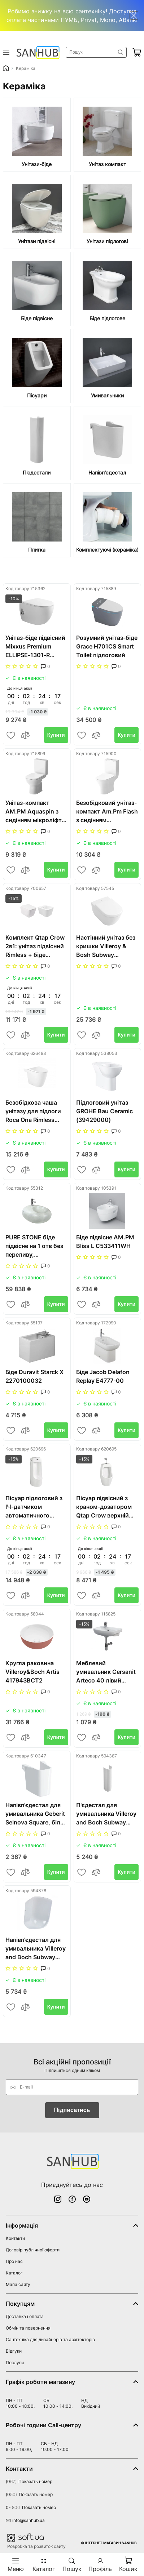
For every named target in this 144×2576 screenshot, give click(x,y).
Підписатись (72, 2110)
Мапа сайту (18, 2284)
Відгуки (14, 2351)
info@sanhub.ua (25, 2520)
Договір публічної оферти (33, 2249)
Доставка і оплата (25, 2316)
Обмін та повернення (28, 2328)
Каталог (14, 2273)
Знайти (120, 52)
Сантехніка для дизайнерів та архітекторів (50, 2339)
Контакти (15, 2238)
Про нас (14, 2261)
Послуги (15, 2362)
